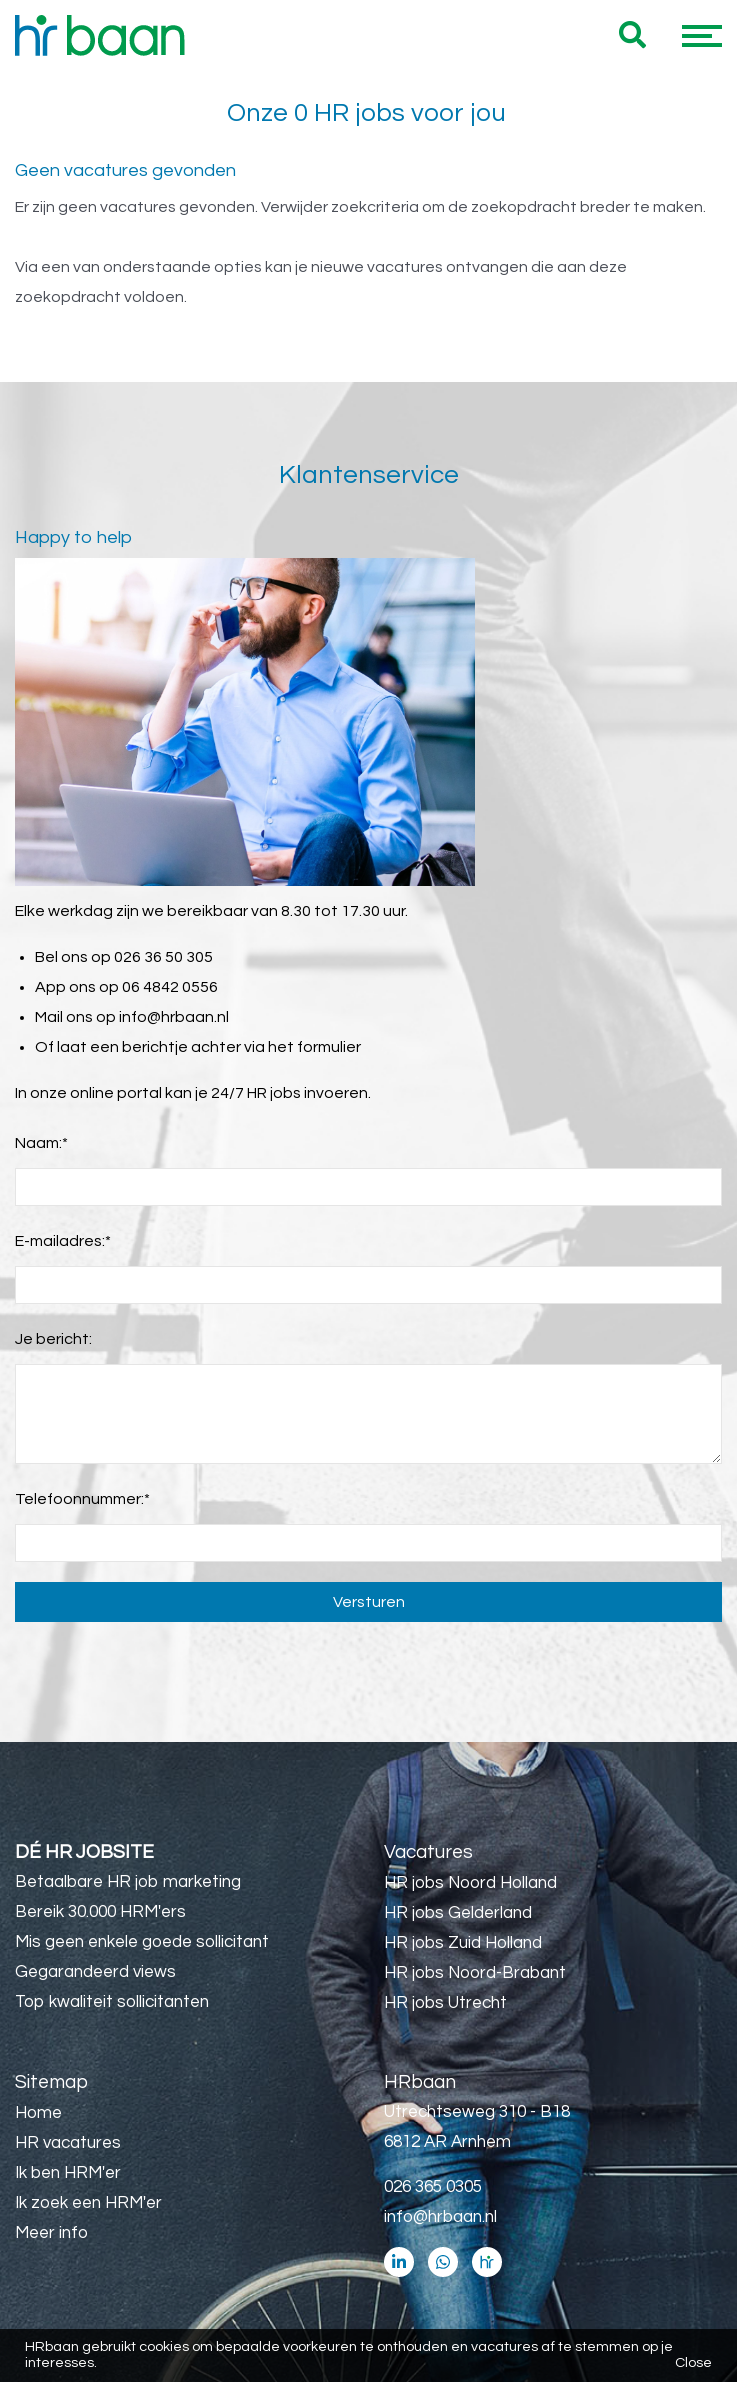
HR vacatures (68, 2143)
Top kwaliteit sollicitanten (112, 2002)
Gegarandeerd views (95, 1972)
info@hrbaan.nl (174, 1017)
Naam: (41, 1143)
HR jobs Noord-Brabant (475, 1973)
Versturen (369, 1602)
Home (38, 2113)
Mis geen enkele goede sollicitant (142, 1942)
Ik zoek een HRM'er (88, 2203)
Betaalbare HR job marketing (128, 1882)
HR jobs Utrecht (445, 2003)
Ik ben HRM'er (68, 2173)
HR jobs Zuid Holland (463, 1943)
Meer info (51, 2233)
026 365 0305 (433, 2187)
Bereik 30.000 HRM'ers (100, 1912)
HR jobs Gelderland (458, 1913)
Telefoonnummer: (82, 1499)
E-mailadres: (63, 1241)
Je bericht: (53, 1339)
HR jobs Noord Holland (470, 1883)
